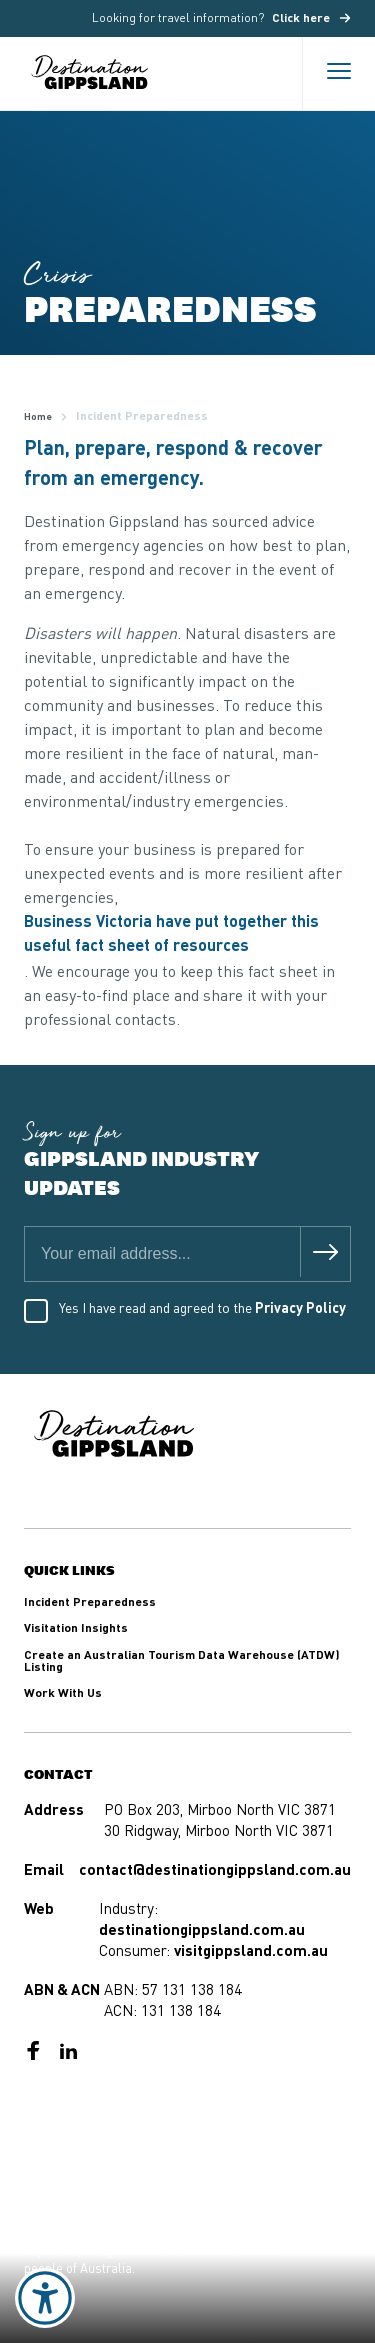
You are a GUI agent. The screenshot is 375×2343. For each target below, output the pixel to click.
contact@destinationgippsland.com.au (215, 1871)
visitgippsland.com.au (251, 1952)
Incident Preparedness (90, 1603)
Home (38, 417)
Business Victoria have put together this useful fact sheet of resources (171, 935)
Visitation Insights (76, 1629)
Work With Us (63, 1694)
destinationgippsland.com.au (202, 1931)
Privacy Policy (300, 1309)
